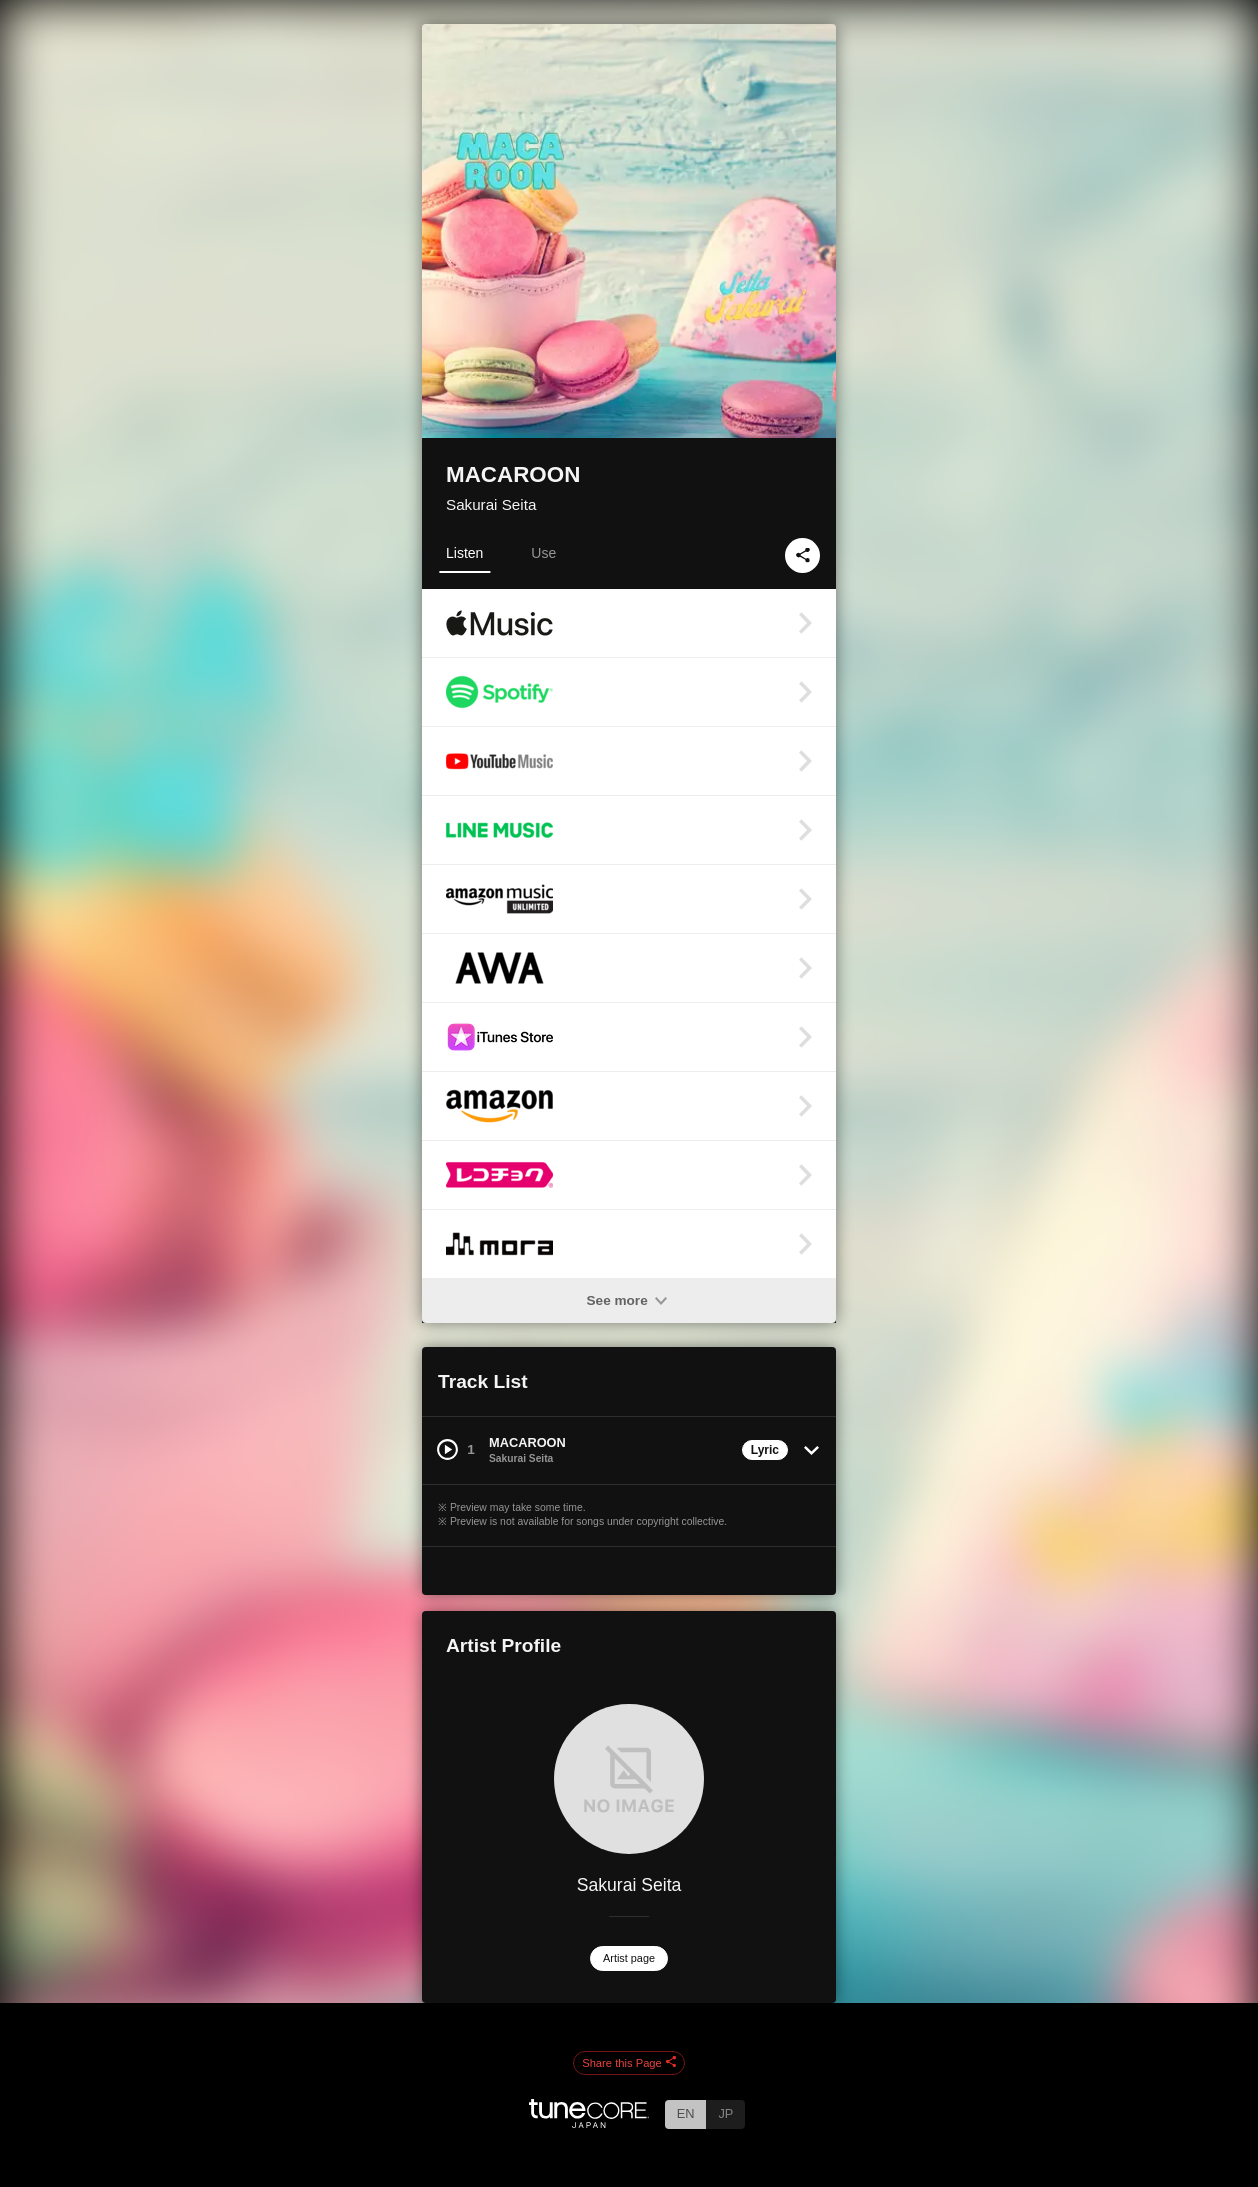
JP (725, 2113)
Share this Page (629, 2063)
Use (543, 553)
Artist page (629, 1958)
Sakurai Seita (491, 504)
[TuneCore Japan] (589, 2122)
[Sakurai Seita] (629, 1779)
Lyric (765, 1450)
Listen (464, 553)
